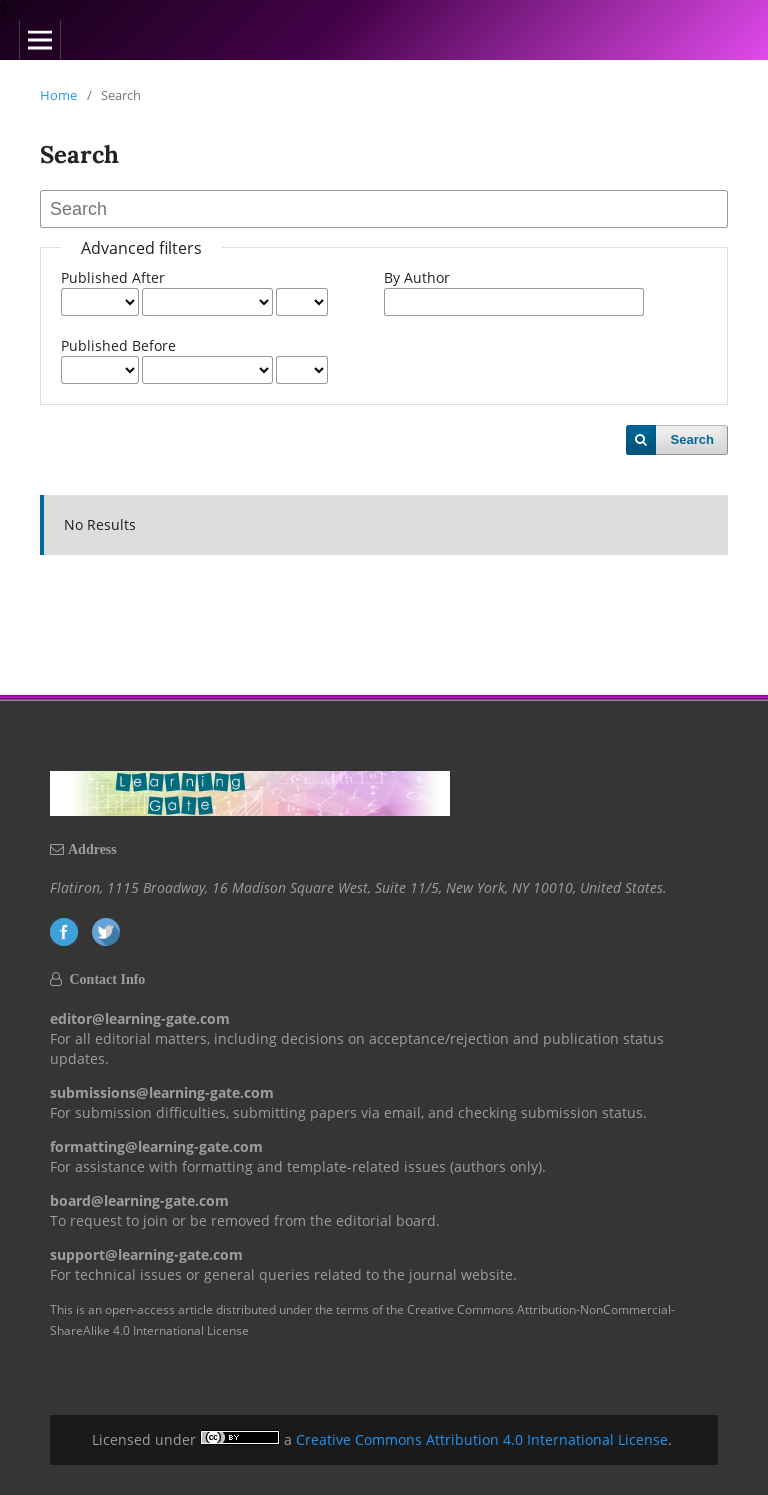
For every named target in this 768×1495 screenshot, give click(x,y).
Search (692, 439)
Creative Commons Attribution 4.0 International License (482, 1439)
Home (58, 95)
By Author (417, 277)
